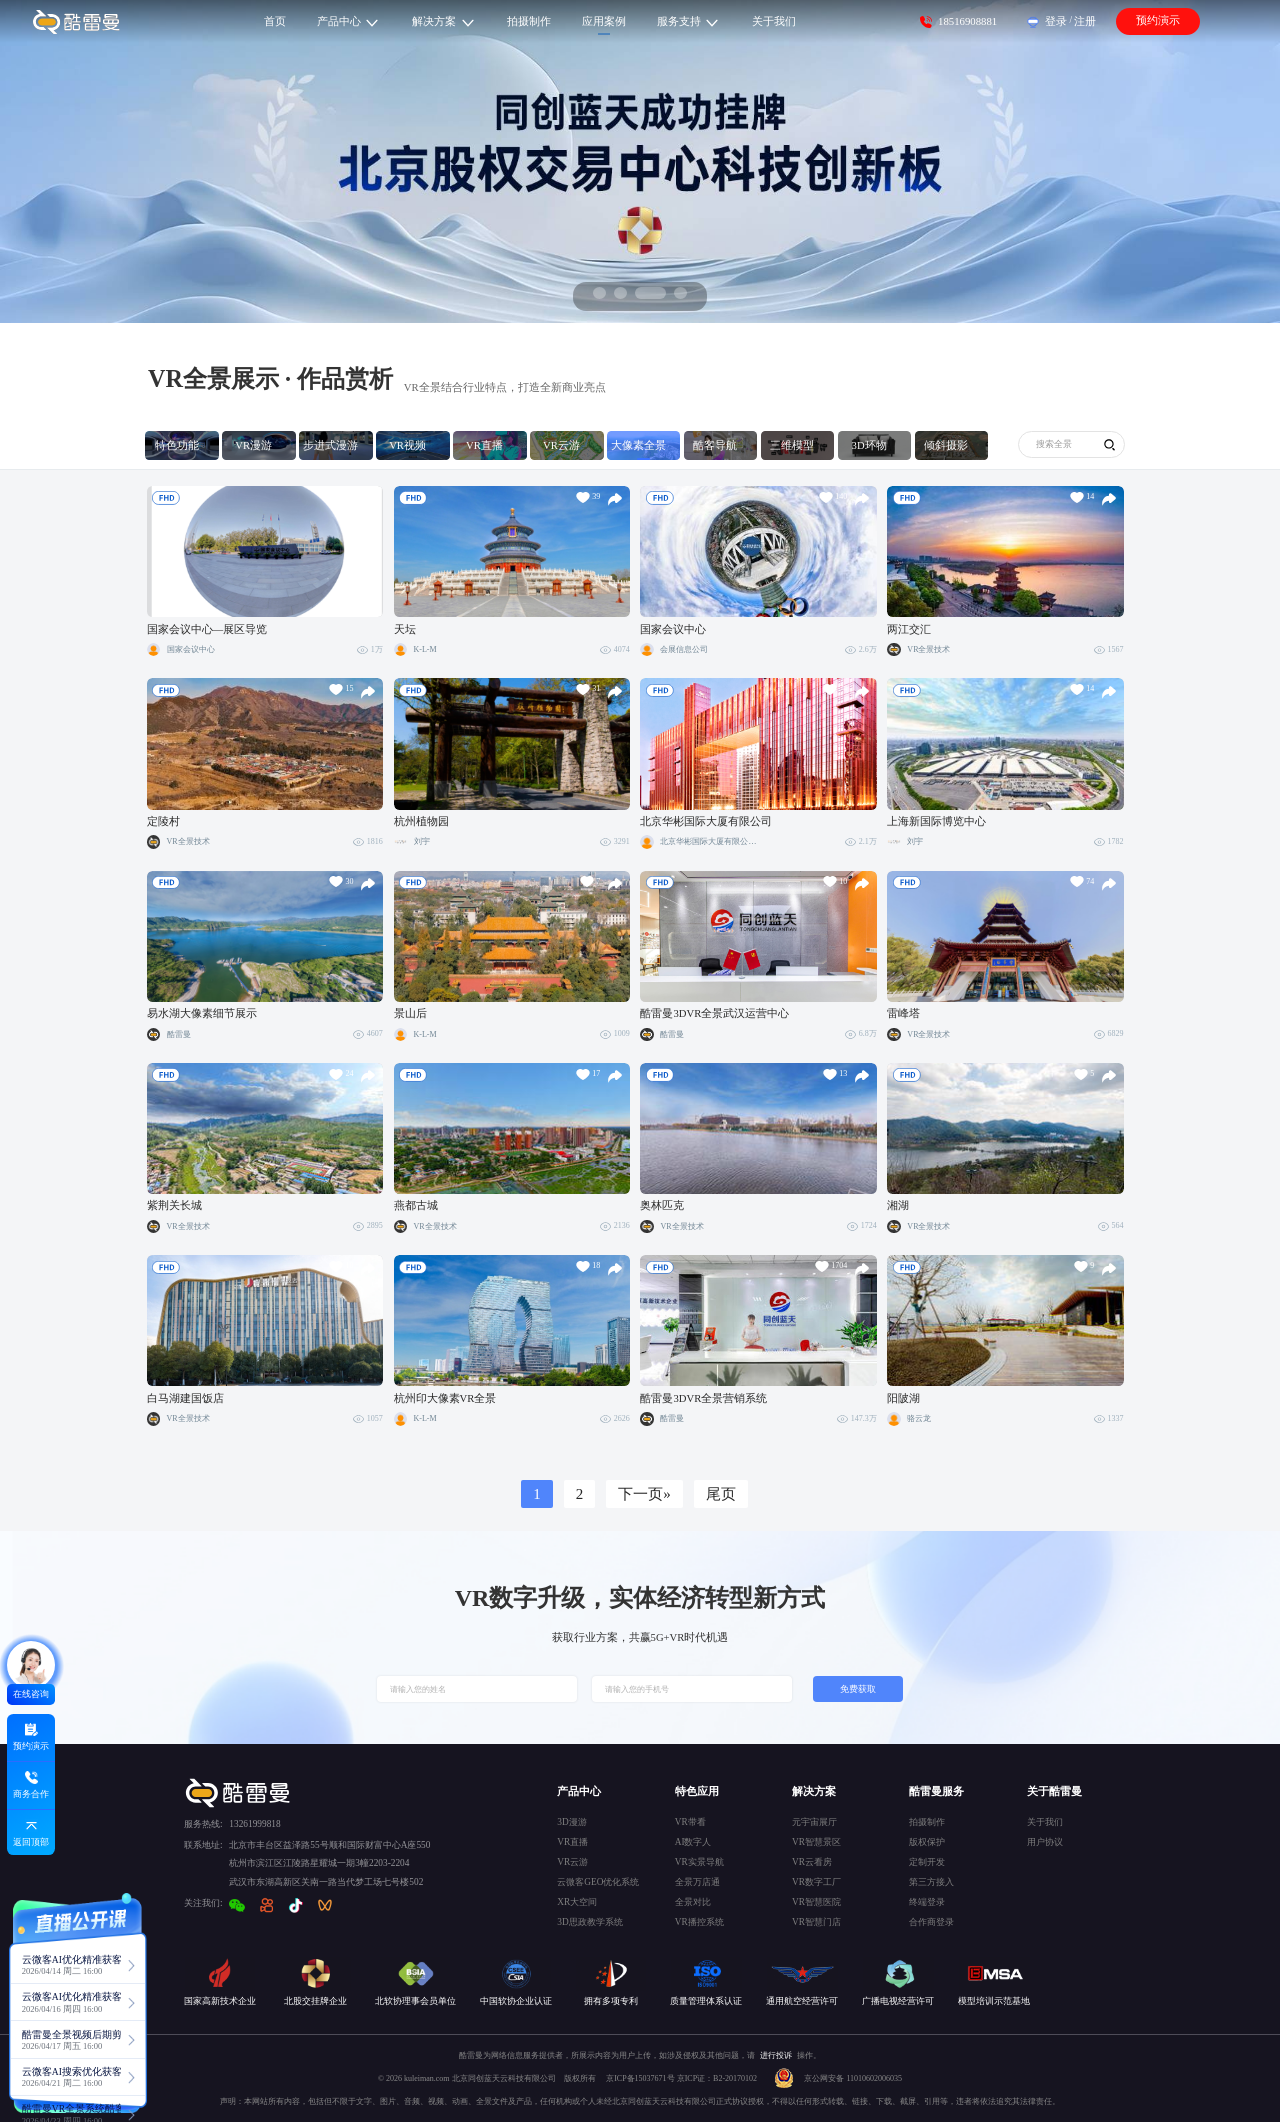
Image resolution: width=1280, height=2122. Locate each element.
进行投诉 (776, 2055)
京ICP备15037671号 (641, 2078)
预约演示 (1158, 20)
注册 (1085, 21)
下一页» (644, 1494)
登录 (1056, 21)
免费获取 (858, 1689)
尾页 (721, 1494)
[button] (599, 293)
